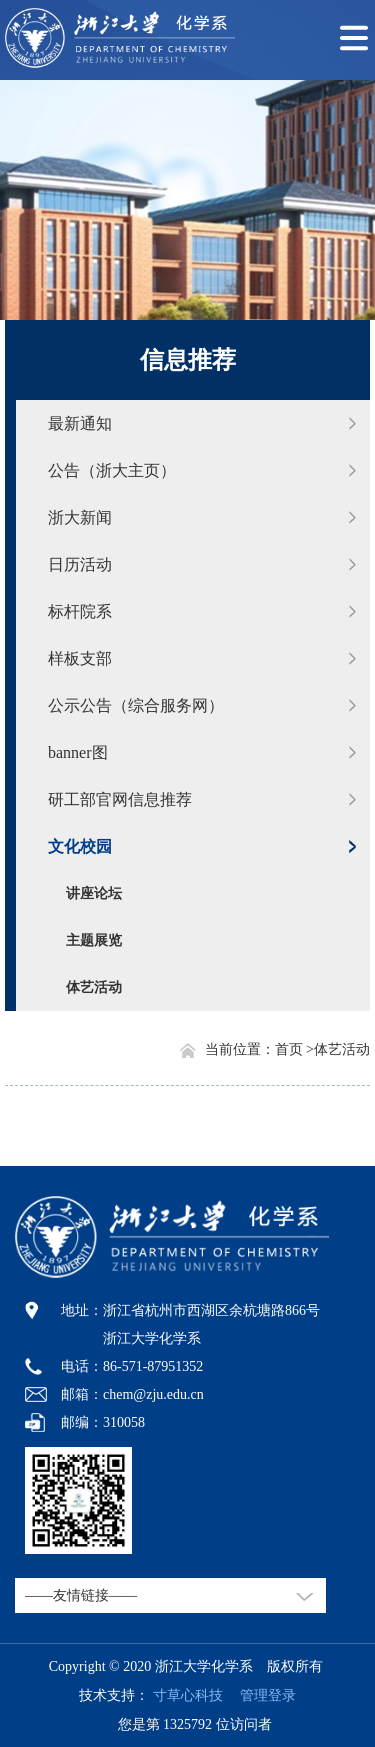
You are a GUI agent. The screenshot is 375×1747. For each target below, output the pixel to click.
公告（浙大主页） (112, 470)
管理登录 (261, 1695)
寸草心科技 (188, 1695)
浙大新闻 (80, 517)
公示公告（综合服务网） (136, 705)
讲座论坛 (94, 893)
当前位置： (240, 1049)
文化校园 (80, 846)
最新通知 (80, 423)
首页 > (294, 1049)
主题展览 (94, 940)
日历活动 (80, 564)
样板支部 (80, 658)
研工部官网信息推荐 (120, 799)
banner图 (78, 752)
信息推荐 (188, 360)
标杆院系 (80, 611)
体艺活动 (94, 987)
